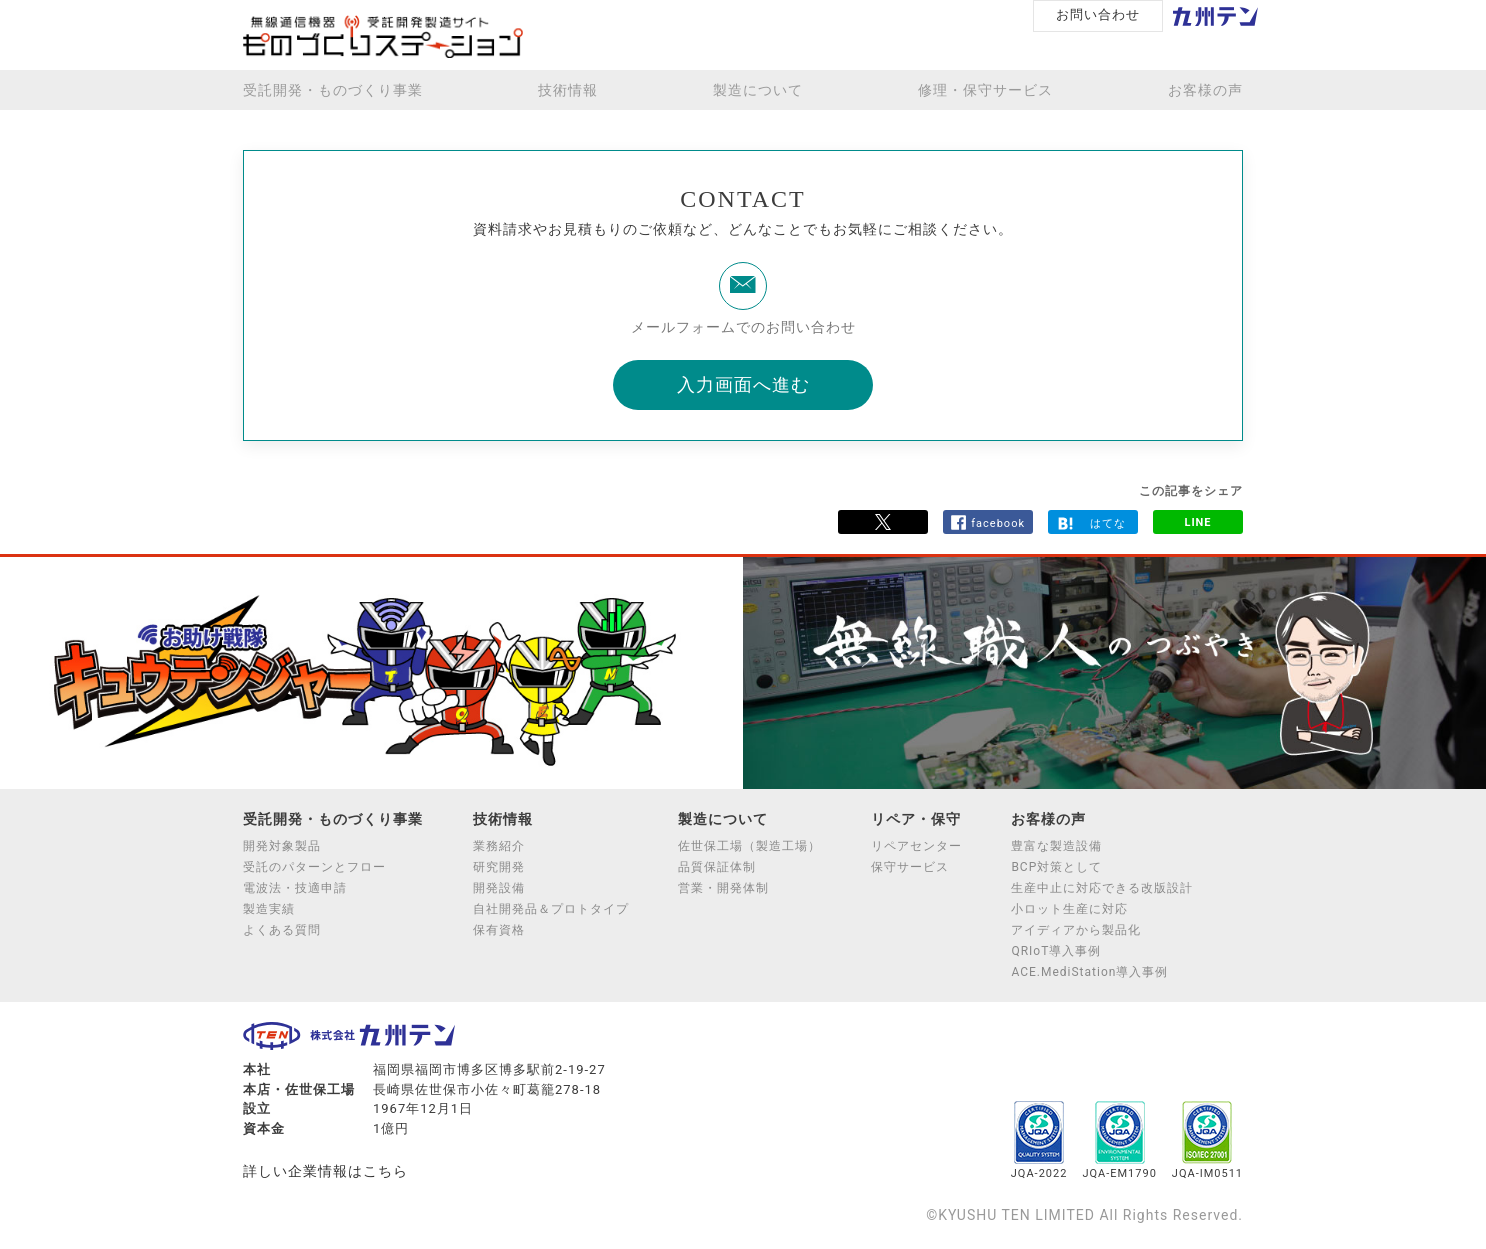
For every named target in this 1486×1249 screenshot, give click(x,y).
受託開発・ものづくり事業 (333, 90)
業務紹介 (499, 846)
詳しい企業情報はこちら (325, 1171)
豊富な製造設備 (1056, 846)
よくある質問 (282, 930)
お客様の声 (1205, 90)
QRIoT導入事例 (1056, 951)
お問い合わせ (1098, 14)
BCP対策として (1056, 867)
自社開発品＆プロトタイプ (551, 909)
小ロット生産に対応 (1069, 909)
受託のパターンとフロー (314, 867)
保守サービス (910, 867)
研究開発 (499, 867)
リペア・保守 (916, 819)
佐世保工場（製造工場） (749, 846)
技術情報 (568, 90)
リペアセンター (916, 846)
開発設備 (499, 888)
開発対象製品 (282, 846)
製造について (758, 90)
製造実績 (269, 909)
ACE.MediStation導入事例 (1089, 972)
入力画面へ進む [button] (743, 384)
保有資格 (499, 930)
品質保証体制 (717, 867)
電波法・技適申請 (295, 888)
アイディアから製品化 (1076, 930)
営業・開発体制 (723, 888)
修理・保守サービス (985, 90)
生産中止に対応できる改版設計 (1102, 888)
